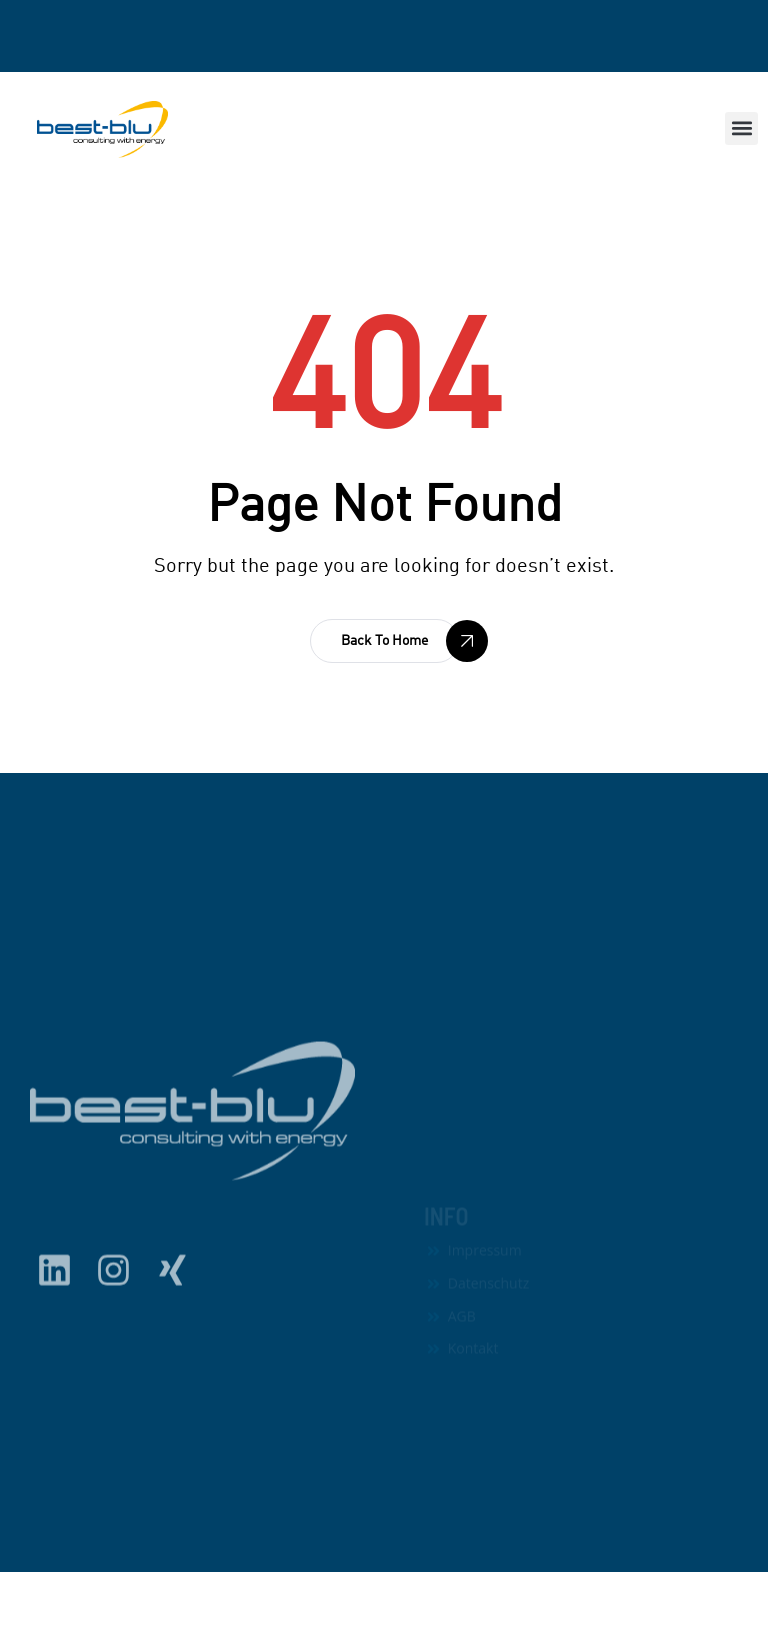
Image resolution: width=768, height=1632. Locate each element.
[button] (741, 128)
